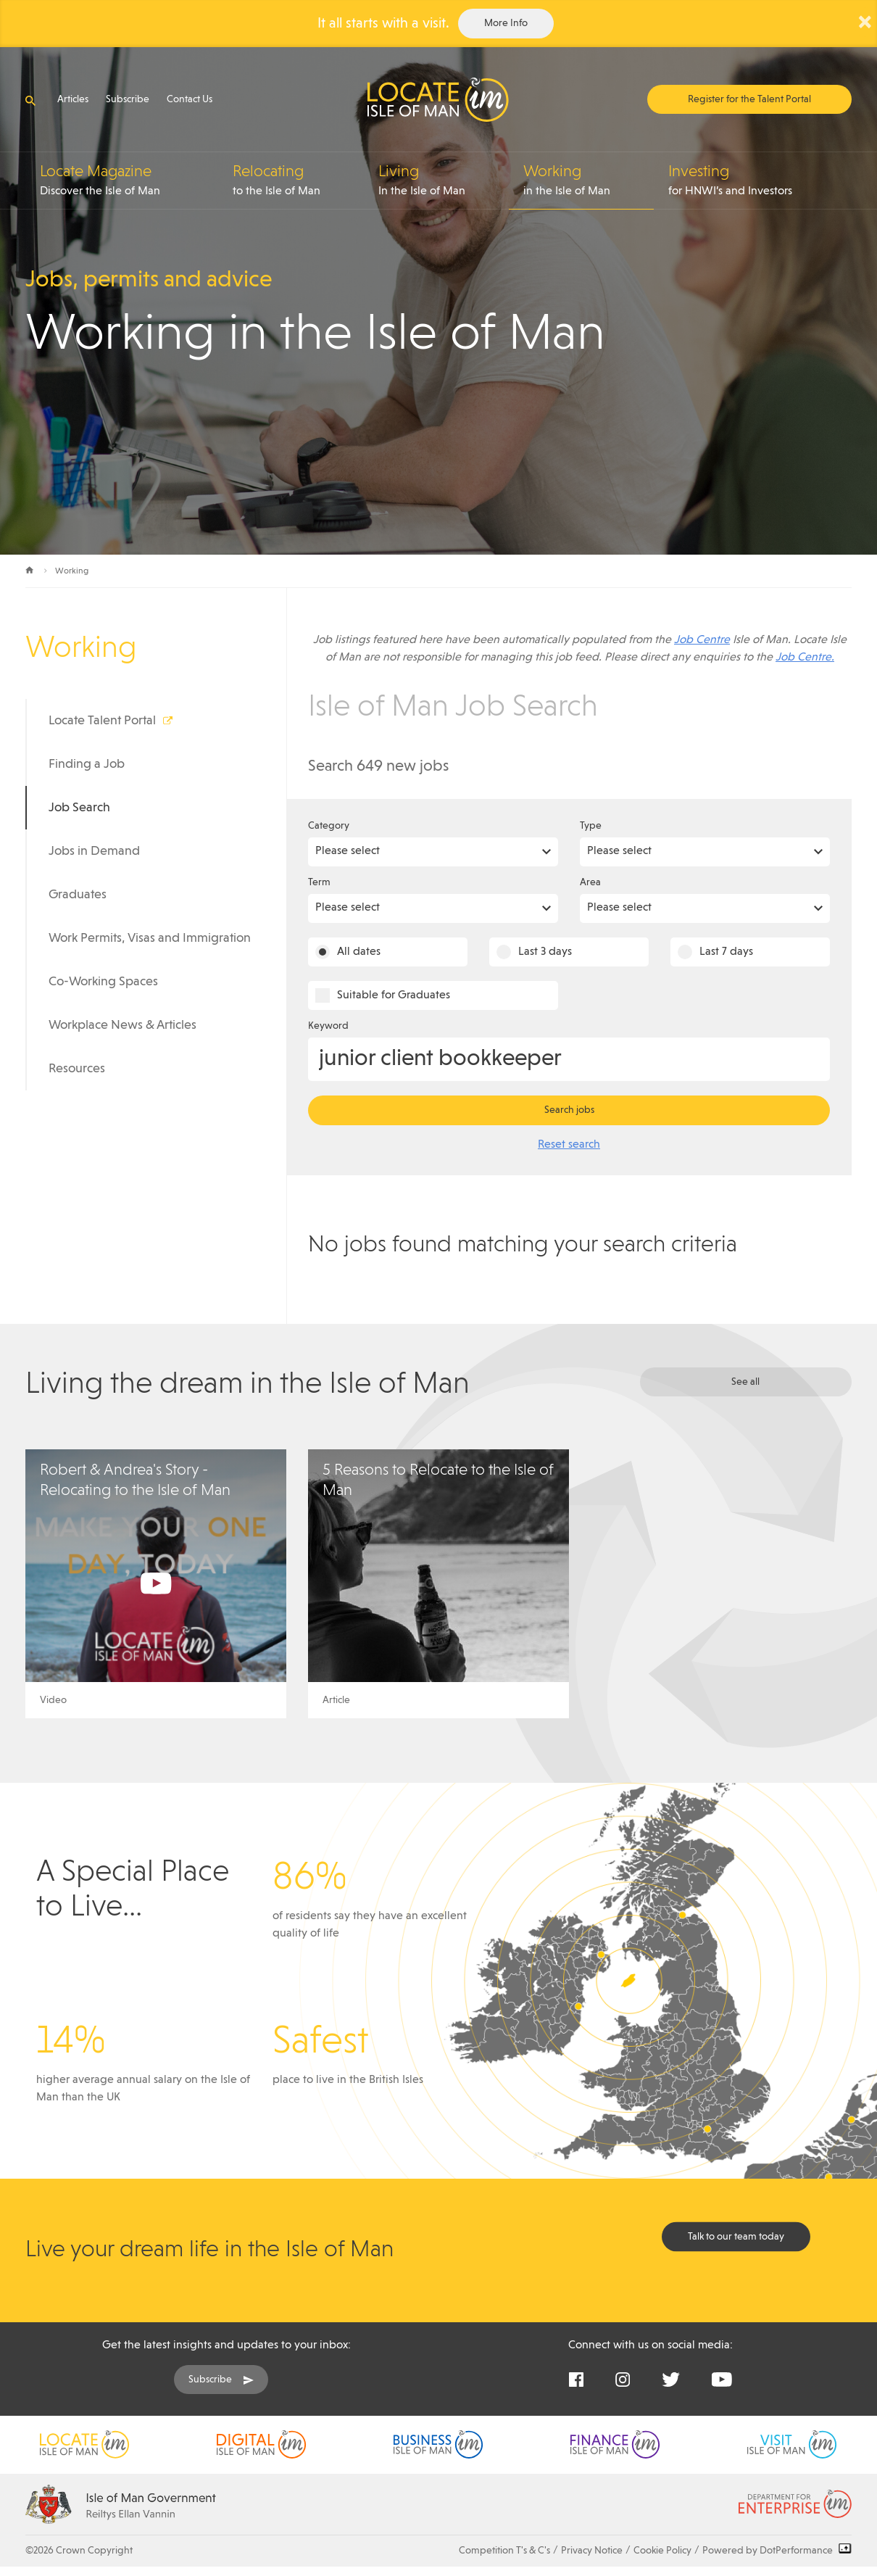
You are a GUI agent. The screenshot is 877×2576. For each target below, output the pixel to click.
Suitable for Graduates (393, 995)
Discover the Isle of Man (129, 179)
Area (590, 882)
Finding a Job (87, 764)
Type (591, 826)
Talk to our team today (736, 2237)
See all (745, 1382)
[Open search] (30, 100)
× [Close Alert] (865, 22)
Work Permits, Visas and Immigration (150, 938)
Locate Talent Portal (102, 720)
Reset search (569, 1145)
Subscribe (127, 99)
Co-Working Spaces (103, 981)
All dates (359, 952)
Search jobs (569, 1110)
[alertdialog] (438, 23)
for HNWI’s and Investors (760, 179)
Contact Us (189, 99)
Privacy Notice (592, 2551)
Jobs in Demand (94, 851)
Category (328, 826)
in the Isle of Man (588, 179)
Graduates (78, 894)
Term (319, 882)
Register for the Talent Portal (749, 99)
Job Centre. (805, 657)
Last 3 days (545, 952)
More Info (506, 23)
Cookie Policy (662, 2551)
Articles (72, 99)
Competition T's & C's (504, 2551)
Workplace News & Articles (122, 1025)
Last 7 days (726, 952)
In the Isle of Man (443, 179)
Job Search (79, 807)
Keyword (328, 1026)
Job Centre (702, 640)
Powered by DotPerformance (777, 2551)
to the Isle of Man (298, 179)
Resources (77, 1068)
